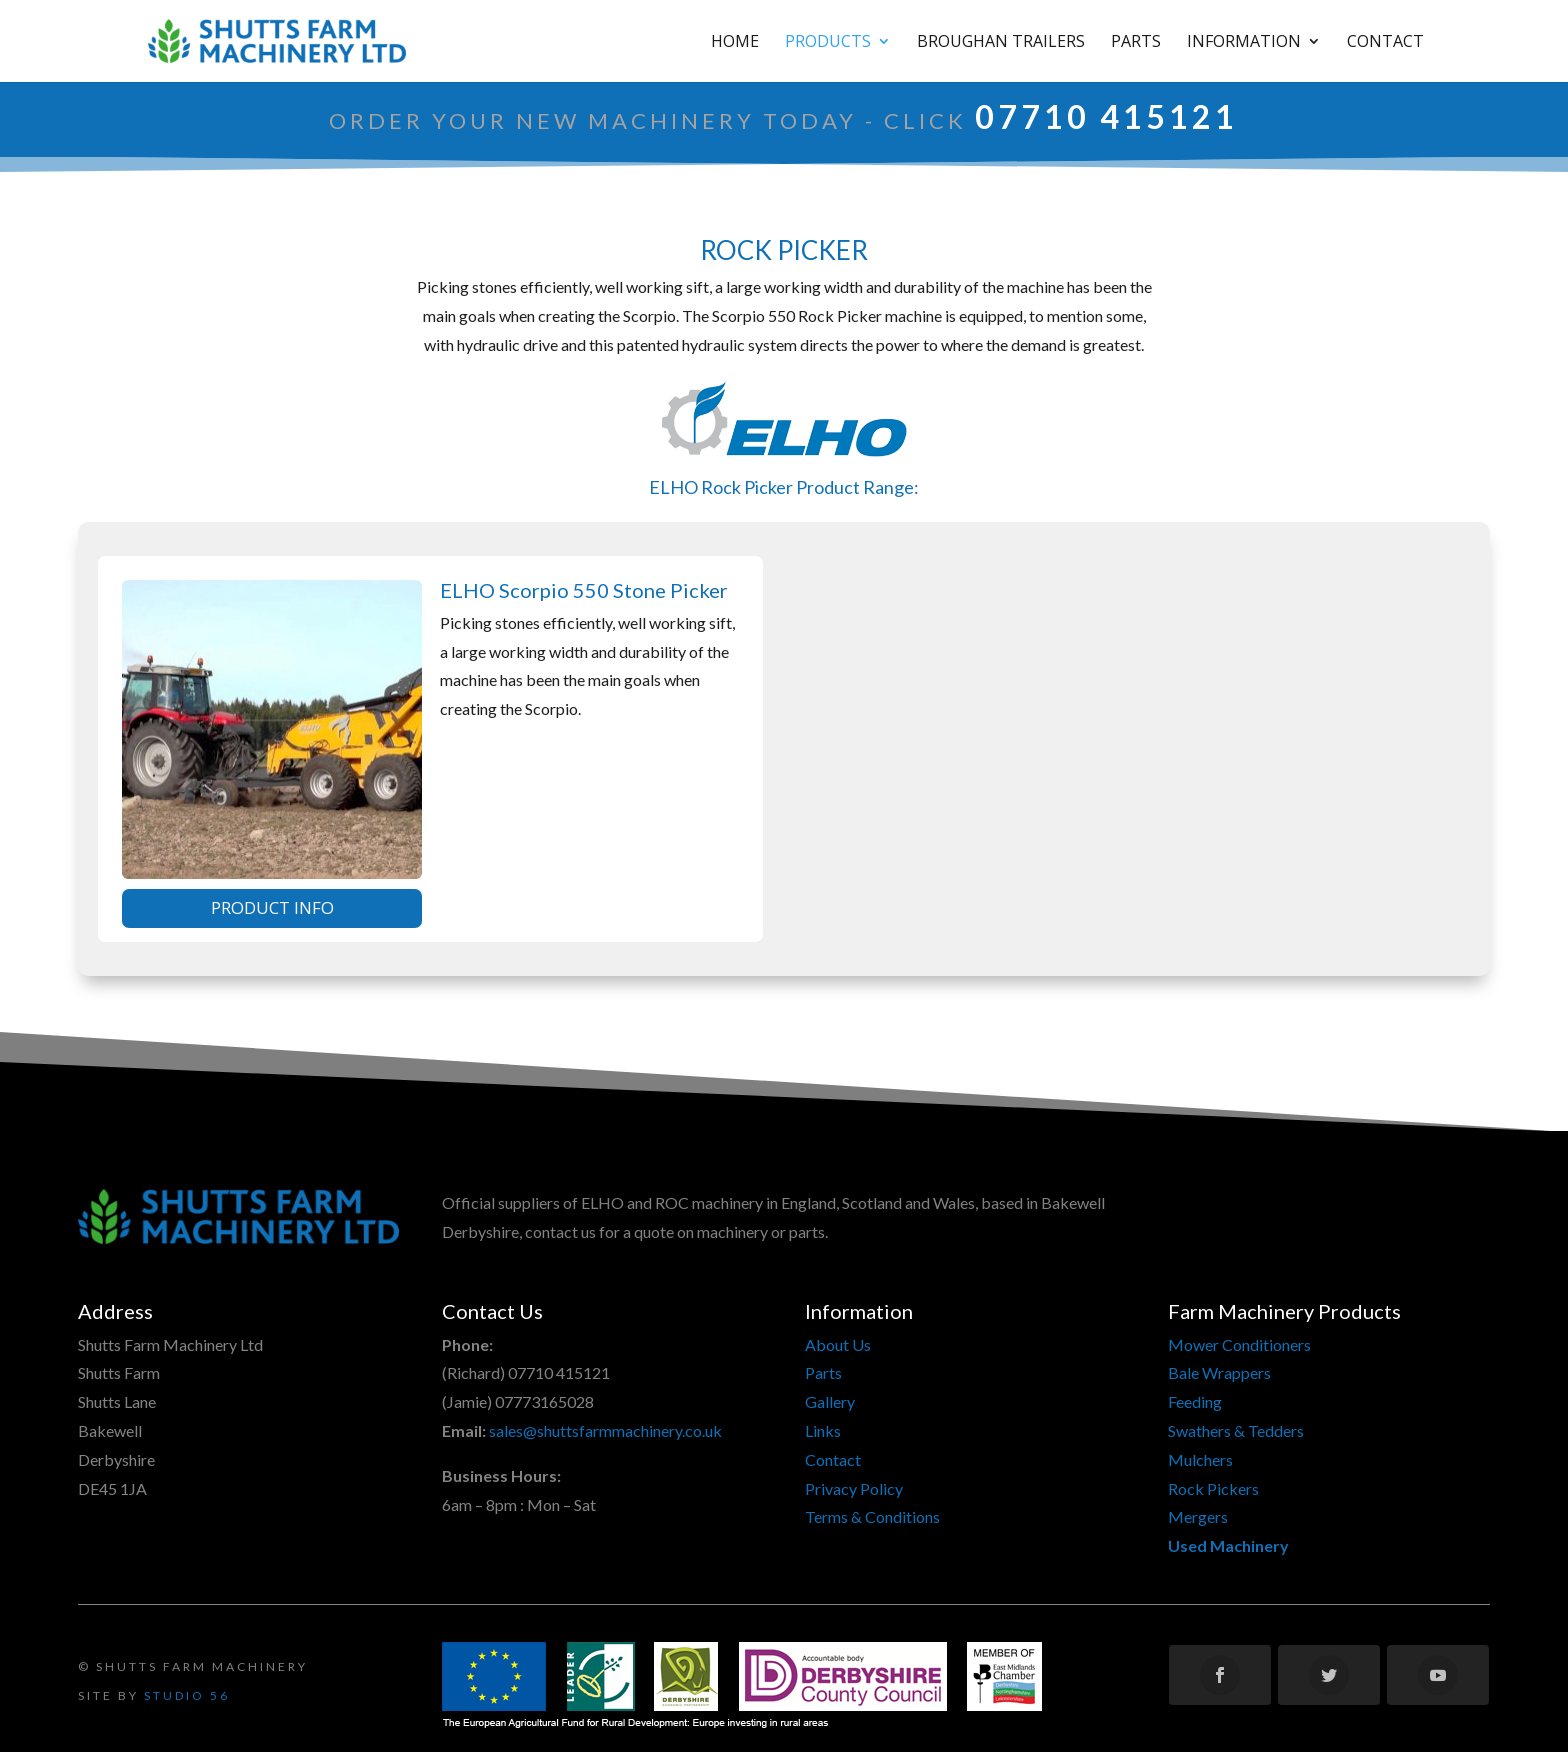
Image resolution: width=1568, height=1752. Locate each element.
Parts (1136, 43)
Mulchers (1200, 1459)
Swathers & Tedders (1236, 1430)
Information (1244, 43)
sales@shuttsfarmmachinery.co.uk (605, 1430)
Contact (1385, 43)
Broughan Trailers (1001, 43)
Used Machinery (1228, 1545)
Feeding (1195, 1401)
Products (828, 43)
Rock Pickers (1213, 1488)
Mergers (1198, 1516)
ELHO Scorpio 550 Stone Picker (584, 590)
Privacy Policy (854, 1488)
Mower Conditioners (1239, 1344)
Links (823, 1430)
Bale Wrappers (1219, 1372)
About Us (838, 1344)
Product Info (272, 907)
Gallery (830, 1401)
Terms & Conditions (872, 1516)
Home (735, 43)
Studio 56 (187, 1695)
